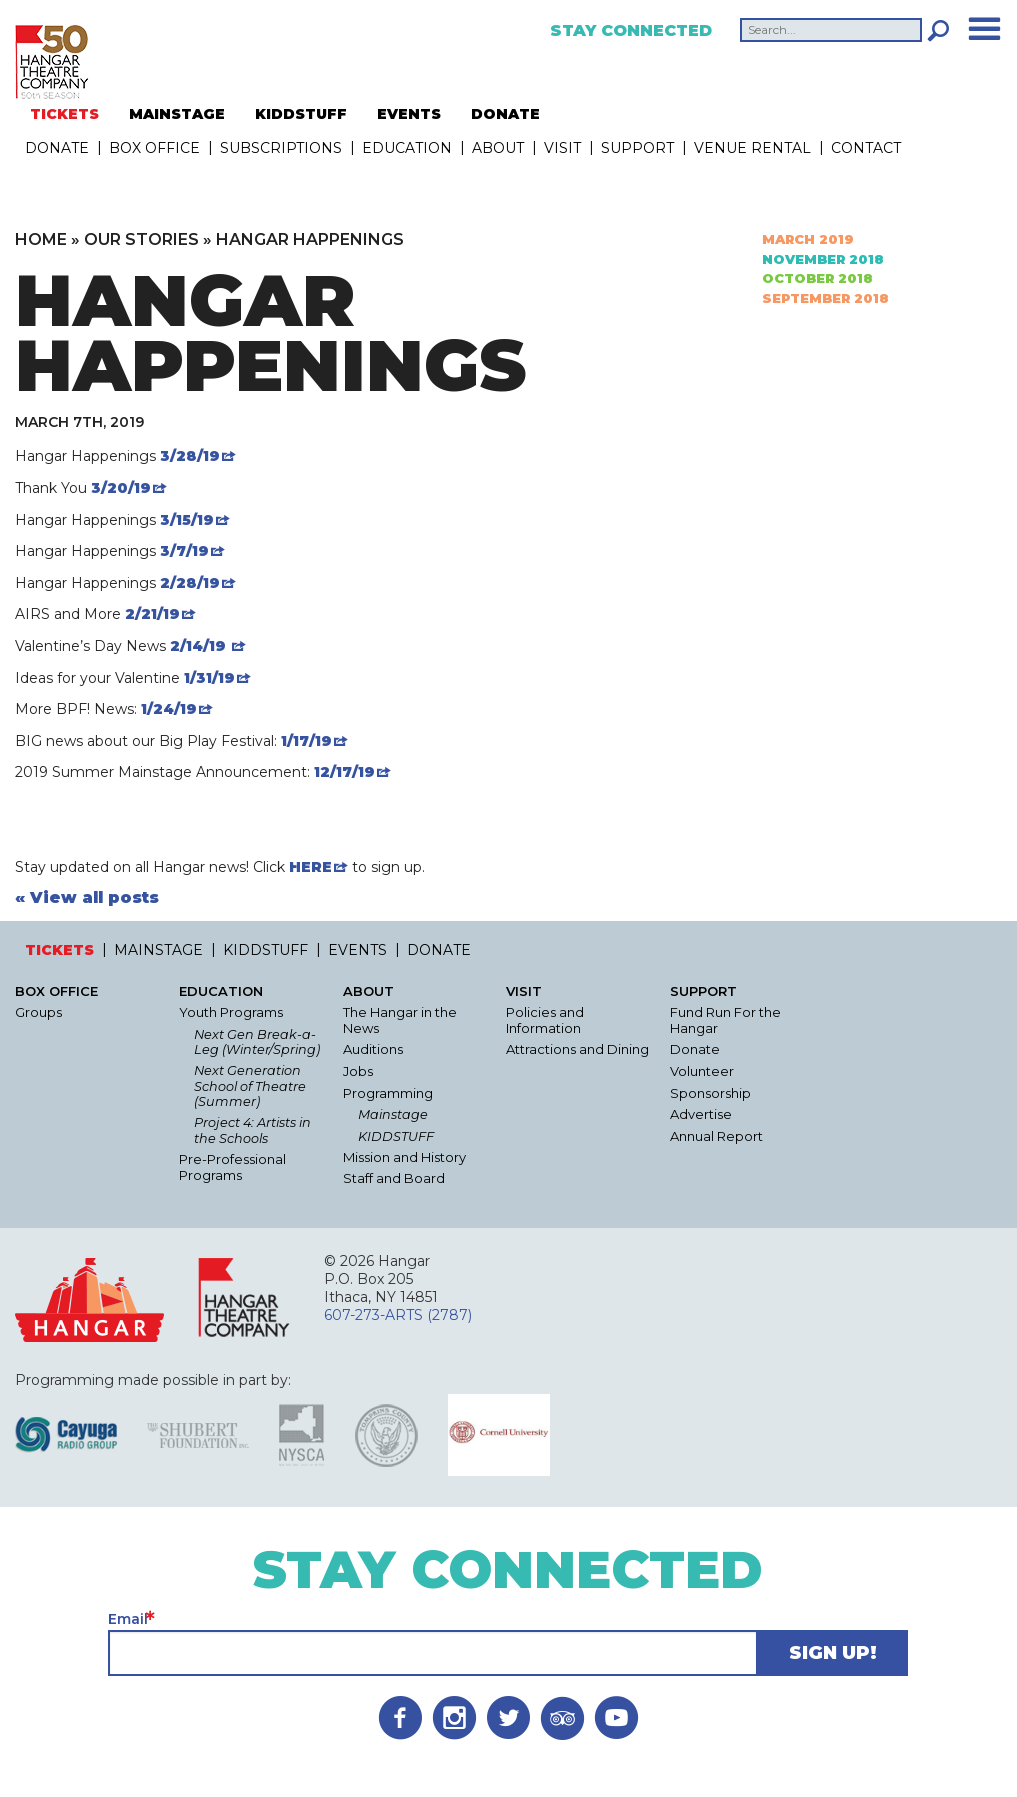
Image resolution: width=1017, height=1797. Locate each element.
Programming (388, 1093)
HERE (310, 867)
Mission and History (404, 1157)
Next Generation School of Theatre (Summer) (250, 1086)
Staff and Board (394, 1178)
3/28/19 (190, 456)
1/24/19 (167, 709)
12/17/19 (344, 772)
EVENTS (409, 114)
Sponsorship (710, 1093)
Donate (695, 1049)
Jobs (358, 1071)
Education (407, 148)
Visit (562, 148)
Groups (38, 1012)
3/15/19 (187, 520)
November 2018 (823, 259)
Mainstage (393, 1114)
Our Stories (141, 239)
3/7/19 (184, 551)
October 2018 (817, 278)
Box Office (154, 148)
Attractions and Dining (577, 1049)
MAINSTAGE (177, 114)
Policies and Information (545, 1020)
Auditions (373, 1049)
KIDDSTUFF (301, 114)
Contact (866, 148)
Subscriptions (281, 148)
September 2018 (825, 298)
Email (128, 1619)
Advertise (701, 1114)
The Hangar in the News (400, 1020)
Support (637, 148)
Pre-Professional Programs (232, 1167)
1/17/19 (306, 741)
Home (41, 239)
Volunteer (702, 1071)
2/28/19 (190, 583)
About (498, 148)
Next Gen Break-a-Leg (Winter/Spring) (257, 1042)
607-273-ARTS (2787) (398, 1315)
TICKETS (64, 114)
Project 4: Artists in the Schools (252, 1130)
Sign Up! (833, 1653)
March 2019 (808, 239)
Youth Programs (231, 1012)
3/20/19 (121, 488)
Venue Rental (752, 148)
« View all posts (87, 898)
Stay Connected (631, 31)
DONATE (505, 114)
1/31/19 (209, 678)
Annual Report (716, 1136)
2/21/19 (152, 614)
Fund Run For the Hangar (725, 1020)
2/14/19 (200, 646)
